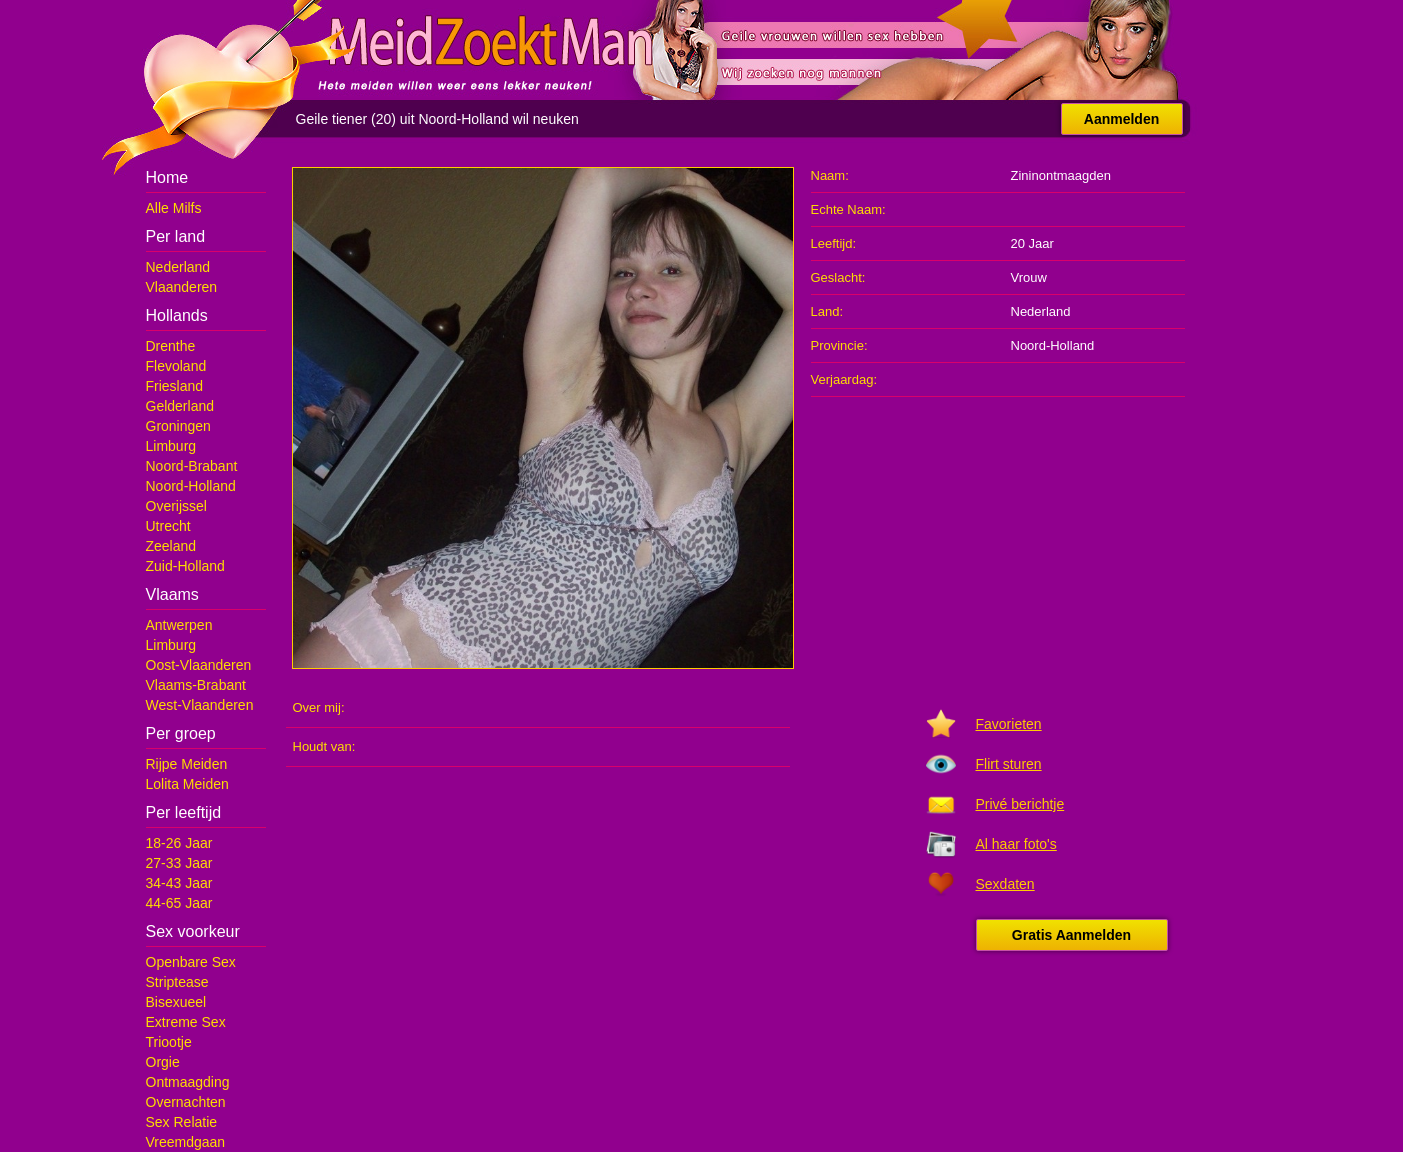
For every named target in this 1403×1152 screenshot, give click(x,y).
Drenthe (171, 346)
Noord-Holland (191, 486)
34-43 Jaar (179, 883)
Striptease (177, 982)
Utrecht (168, 526)
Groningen (178, 426)
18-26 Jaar (179, 843)
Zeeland (171, 546)
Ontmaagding (188, 1082)
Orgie (163, 1062)
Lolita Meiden (187, 784)
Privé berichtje (1020, 804)
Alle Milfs (174, 208)
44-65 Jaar (179, 903)
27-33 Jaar (179, 863)
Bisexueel (176, 1002)
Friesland (175, 386)
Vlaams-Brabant (196, 685)
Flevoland (176, 366)
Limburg (171, 446)
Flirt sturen (1009, 764)
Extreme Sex (186, 1022)
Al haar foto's (1016, 844)
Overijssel (176, 506)
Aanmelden (1121, 119)
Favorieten (1009, 724)
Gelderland (180, 406)
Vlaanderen (182, 287)
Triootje (169, 1042)
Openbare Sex (191, 962)
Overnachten (186, 1102)
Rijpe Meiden (187, 764)
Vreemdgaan (186, 1142)
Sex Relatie (182, 1122)
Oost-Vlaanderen (199, 665)
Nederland (178, 267)
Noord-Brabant (192, 466)
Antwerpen (179, 625)
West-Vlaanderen (200, 705)
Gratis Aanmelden (1071, 935)
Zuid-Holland (185, 566)
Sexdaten (1005, 884)
